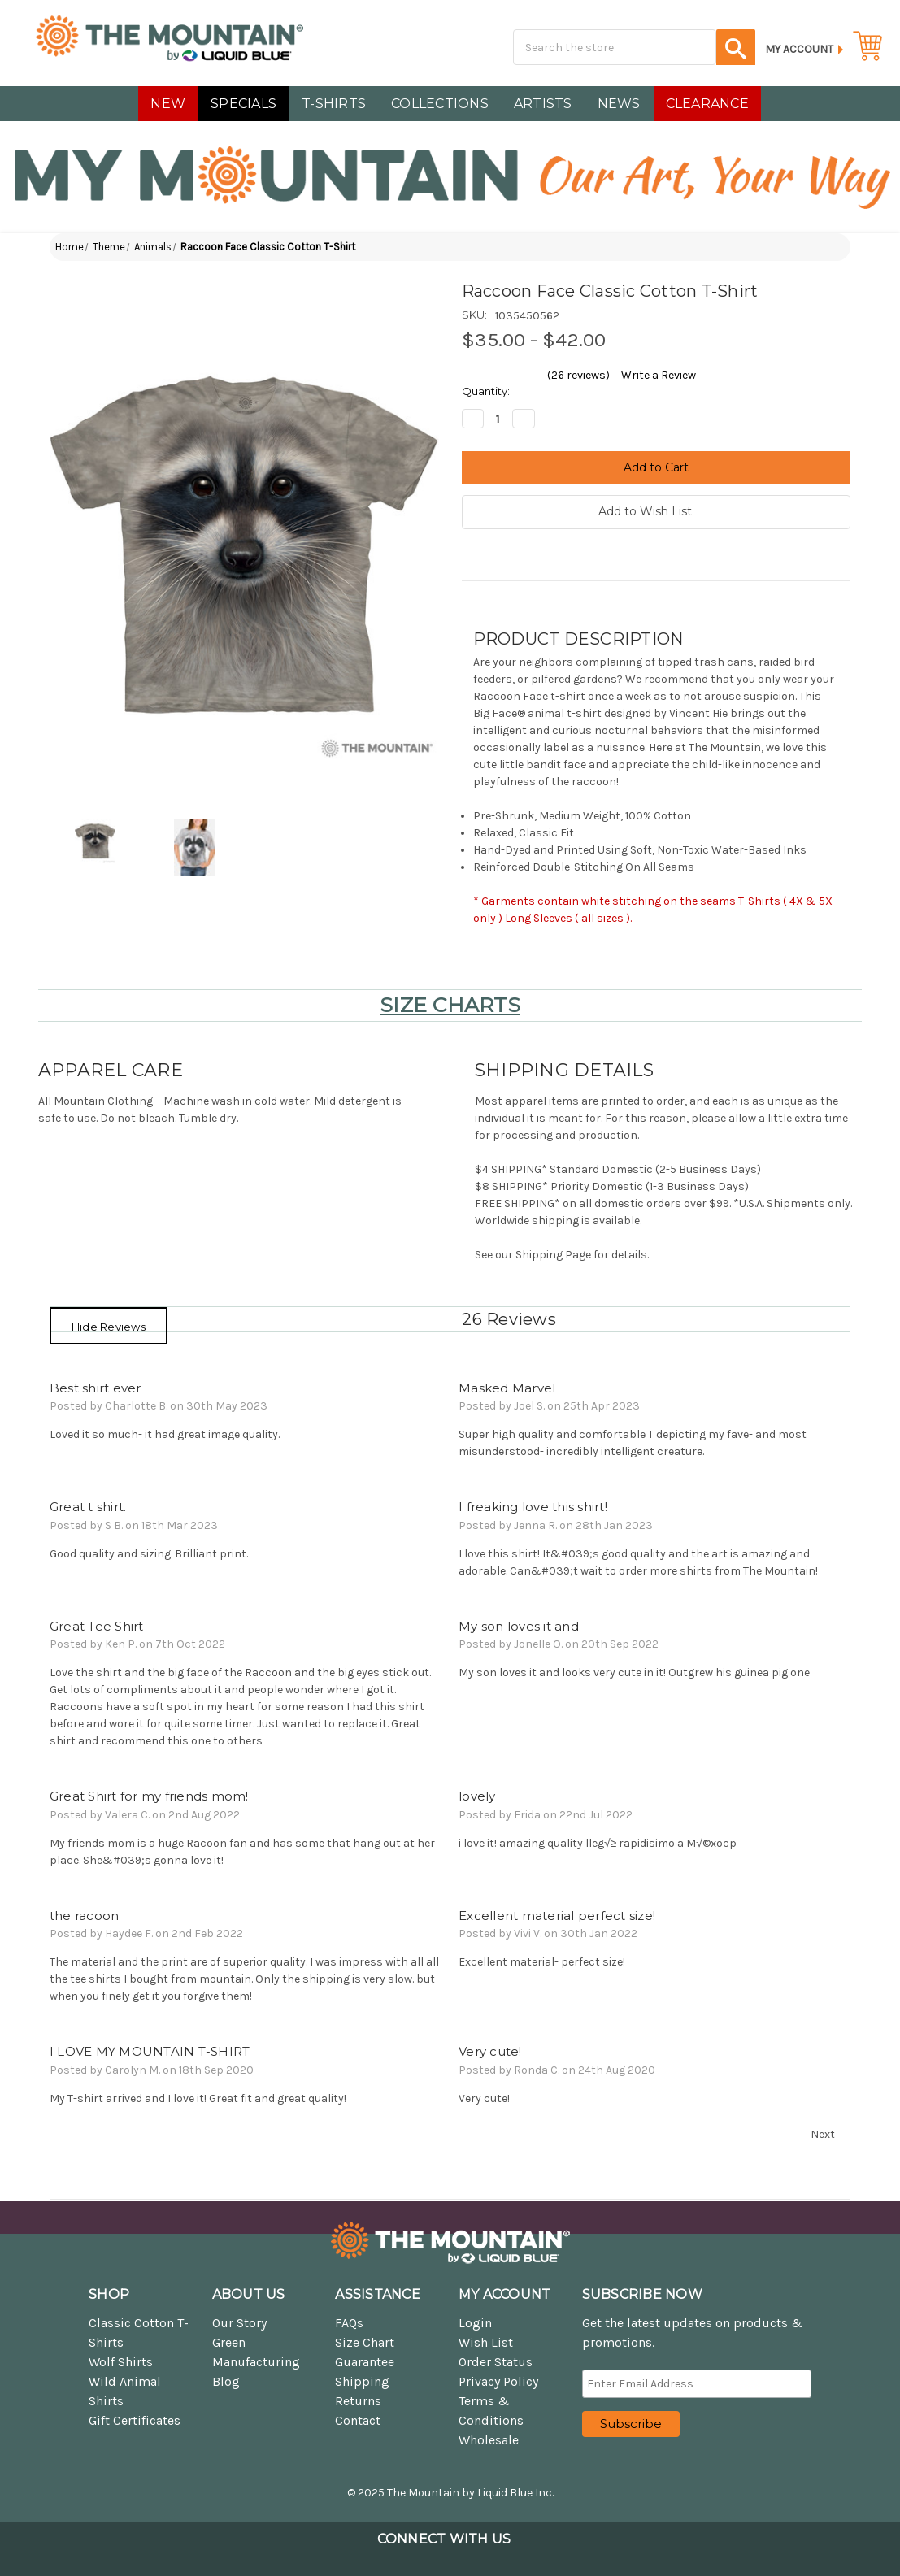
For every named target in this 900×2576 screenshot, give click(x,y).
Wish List (486, 2342)
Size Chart (364, 2342)
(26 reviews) (578, 375)
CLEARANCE (707, 103)
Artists (543, 103)
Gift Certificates (134, 2420)
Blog (226, 2381)
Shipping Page (553, 1255)
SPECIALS (243, 103)
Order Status (496, 2362)
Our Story (239, 2323)
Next (830, 2134)
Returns (358, 2401)
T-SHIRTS (334, 103)
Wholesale (489, 2440)
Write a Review (658, 375)
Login (475, 2323)
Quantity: (486, 390)
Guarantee (364, 2362)
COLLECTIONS (440, 103)
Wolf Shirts (121, 2362)
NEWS (619, 103)
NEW (167, 103)
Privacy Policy (498, 2381)
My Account (799, 49)
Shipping (362, 2381)
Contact (357, 2420)
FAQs (349, 2323)
